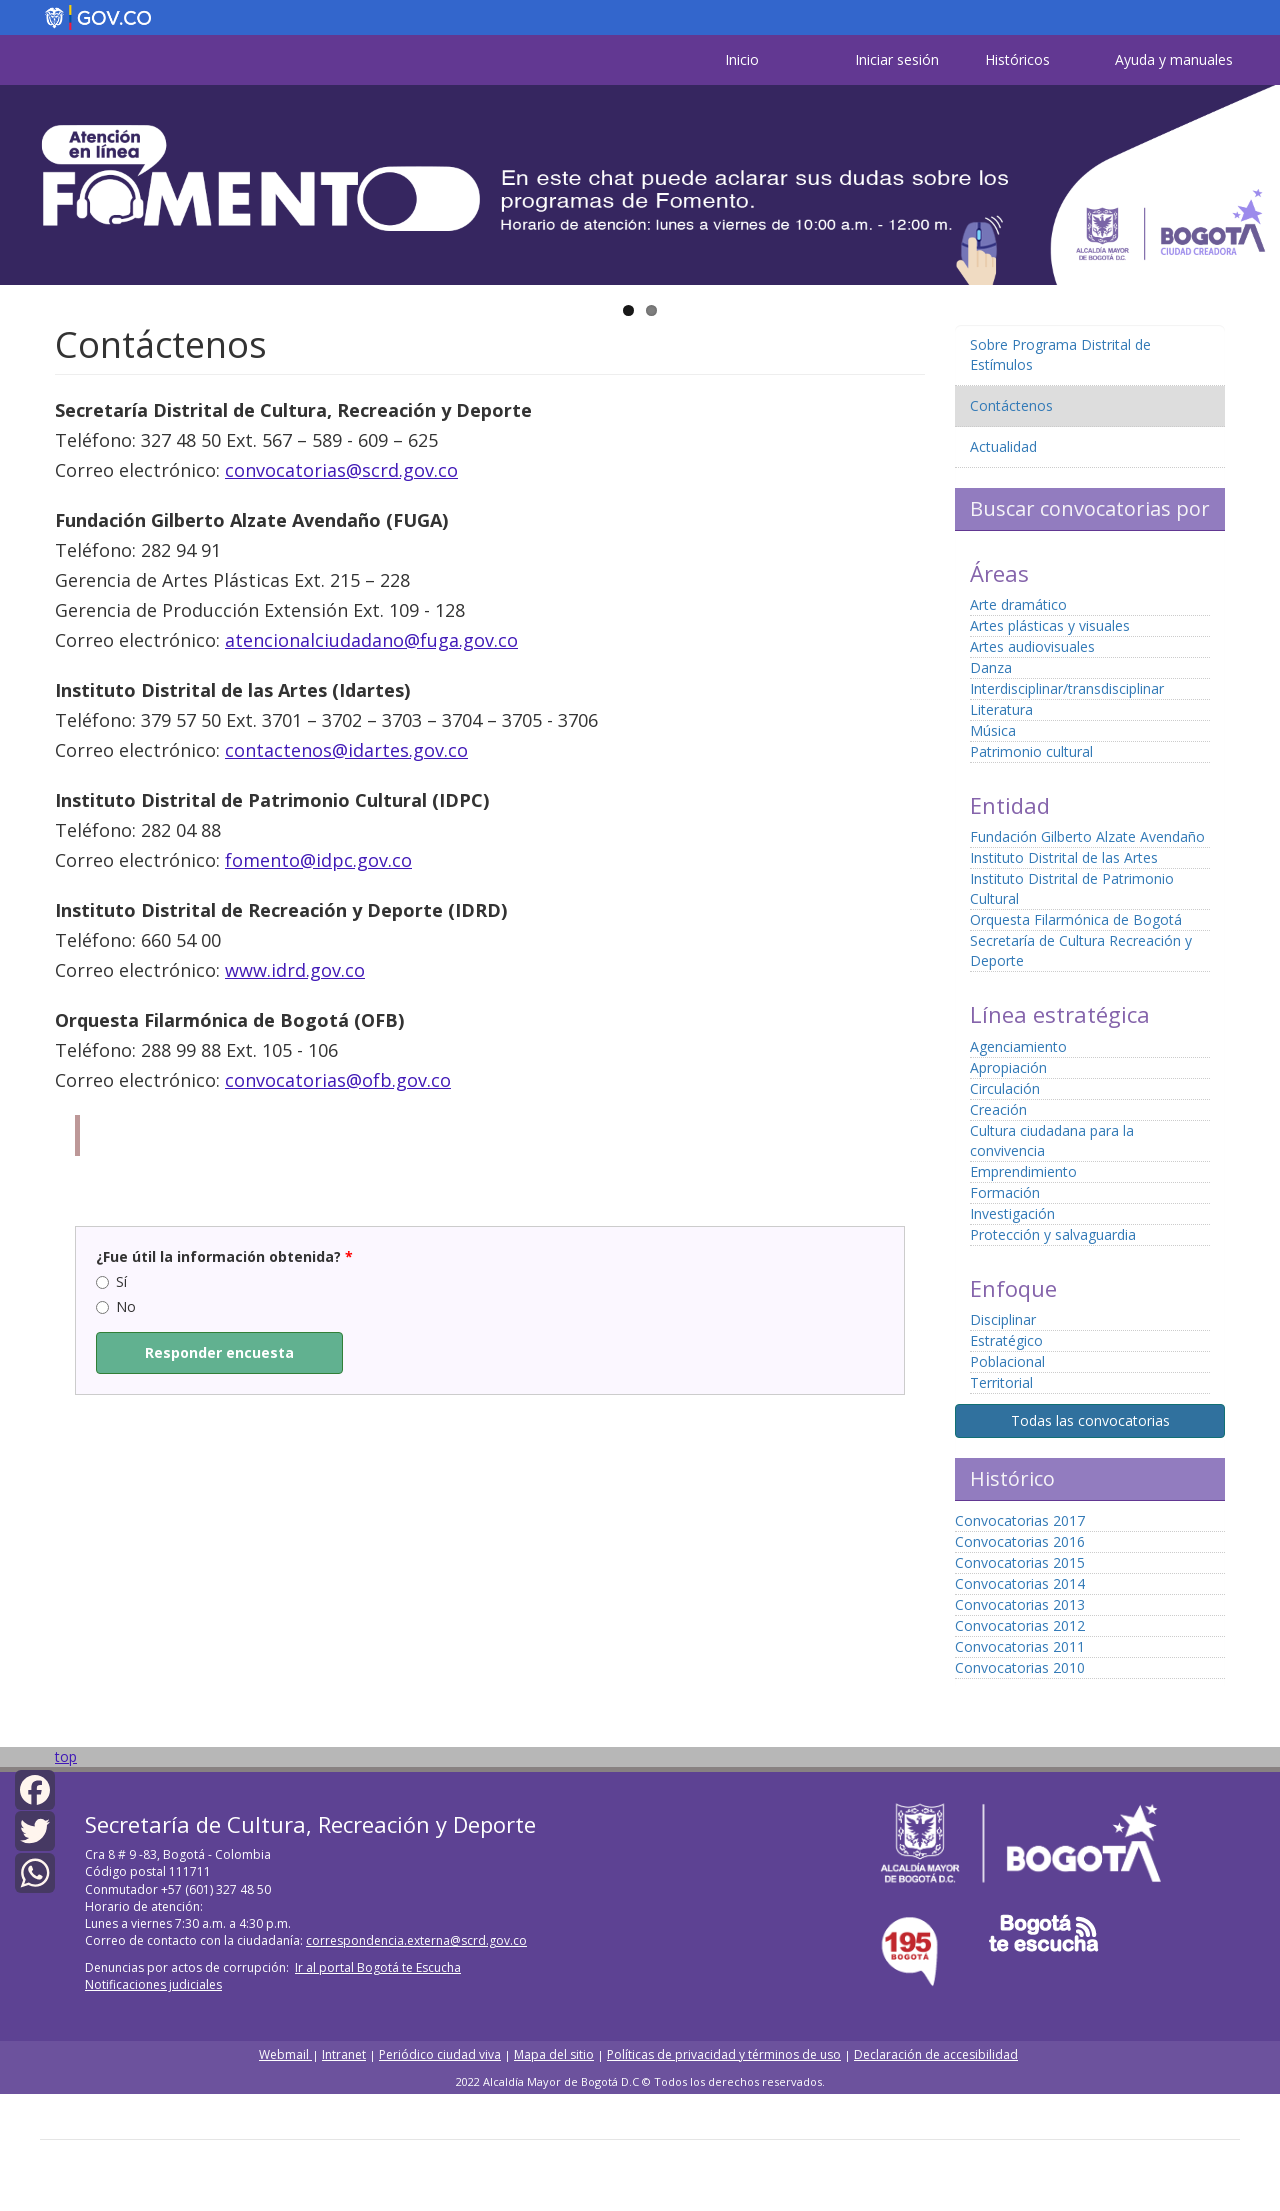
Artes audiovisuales (1032, 646)
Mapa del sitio (554, 2054)
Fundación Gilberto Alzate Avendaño (1087, 836)
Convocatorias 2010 (1020, 1667)
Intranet (344, 2054)
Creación (998, 1109)
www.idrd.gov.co (295, 970)
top (66, 1756)
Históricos (1017, 59)
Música (993, 730)
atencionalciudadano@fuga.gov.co (371, 640)
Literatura (1001, 709)
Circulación (1005, 1088)
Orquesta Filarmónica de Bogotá (1076, 919)
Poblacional (1007, 1361)
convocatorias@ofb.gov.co (338, 1080)
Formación (1005, 1192)
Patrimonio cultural (1031, 751)
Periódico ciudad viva (440, 2054)
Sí (111, 1281)
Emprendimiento (1023, 1171)
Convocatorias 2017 (1020, 1520)
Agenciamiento (1018, 1046)
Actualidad (1003, 446)
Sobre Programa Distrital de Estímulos (1060, 354)
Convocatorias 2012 (1020, 1625)
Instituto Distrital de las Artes (1064, 857)
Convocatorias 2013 (1020, 1604)
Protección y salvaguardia (1053, 1234)
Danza (991, 667)
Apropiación (1008, 1067)
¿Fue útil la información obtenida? (224, 1256)
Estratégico (1006, 1340)
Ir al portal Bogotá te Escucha (378, 1967)
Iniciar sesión (897, 59)
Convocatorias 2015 (1020, 1562)
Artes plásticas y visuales (1050, 625)
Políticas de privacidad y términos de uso (724, 2054)
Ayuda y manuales (1174, 59)
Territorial (1001, 1382)
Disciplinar (1003, 1319)
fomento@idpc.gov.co (318, 860)
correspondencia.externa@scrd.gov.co (416, 1940)
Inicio (742, 59)
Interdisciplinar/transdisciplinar (1067, 688)
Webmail (285, 2054)
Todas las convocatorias (1090, 1420)
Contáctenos (1011, 405)
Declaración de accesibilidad (936, 2054)
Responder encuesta (219, 1352)
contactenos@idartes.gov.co (346, 750)
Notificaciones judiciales (153, 1984)
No (116, 1306)
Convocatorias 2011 (1020, 1646)
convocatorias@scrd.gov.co (341, 470)
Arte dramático (1018, 604)
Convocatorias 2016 (1020, 1541)
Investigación (1012, 1213)
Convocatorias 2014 (1020, 1583)
